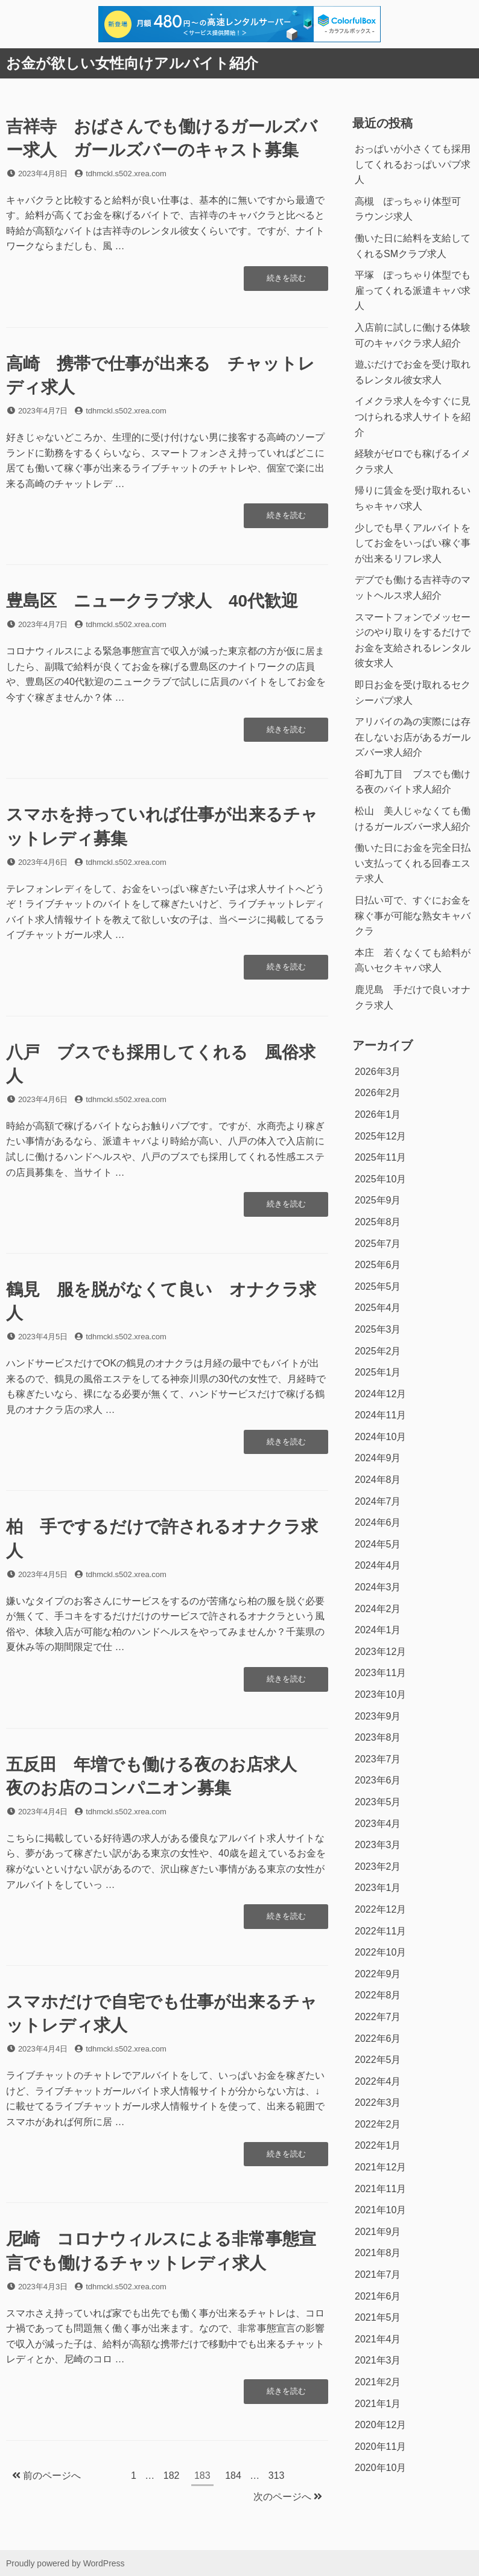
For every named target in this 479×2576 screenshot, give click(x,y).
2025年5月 (378, 1286)
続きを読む (286, 281)
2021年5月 (378, 2317)
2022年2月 (378, 2124)
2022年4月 (378, 2081)
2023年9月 (378, 1716)
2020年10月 (380, 2468)
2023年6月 (378, 1780)
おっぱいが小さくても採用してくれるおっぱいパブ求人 (413, 164)
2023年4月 (378, 1824)
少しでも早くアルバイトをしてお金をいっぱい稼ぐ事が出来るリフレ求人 (413, 543)
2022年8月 (378, 1995)
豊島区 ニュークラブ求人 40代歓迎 (152, 600)
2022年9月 (378, 1974)
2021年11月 (380, 2189)
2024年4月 (378, 1565)
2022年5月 (378, 2060)
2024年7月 (378, 1501)
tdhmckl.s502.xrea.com (126, 173)
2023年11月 (380, 1673)
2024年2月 (378, 1609)
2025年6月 (378, 1265)
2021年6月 (378, 2296)
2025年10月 (380, 1179)
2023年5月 (378, 1802)
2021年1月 (378, 2404)
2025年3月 (378, 1329)
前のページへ (46, 2475)
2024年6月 (378, 1522)
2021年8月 (378, 2253)
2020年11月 (380, 2446)
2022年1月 (378, 2145)
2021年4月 (378, 2339)
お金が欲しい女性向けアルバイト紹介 (132, 63)
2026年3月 (378, 1071)
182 (171, 2477)
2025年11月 (380, 1157)
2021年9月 (378, 2232)
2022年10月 (380, 1952)
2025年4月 (378, 1307)
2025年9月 (378, 1200)
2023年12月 (380, 1652)
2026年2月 (378, 1093)
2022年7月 (378, 2017)
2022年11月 (380, 1931)
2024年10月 (380, 1437)
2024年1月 (378, 1630)
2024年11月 (380, 1415)
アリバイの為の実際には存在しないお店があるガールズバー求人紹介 (413, 736)
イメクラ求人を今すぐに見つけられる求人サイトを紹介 (413, 416)
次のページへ (287, 2497)
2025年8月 (378, 1222)
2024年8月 (378, 1480)
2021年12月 (380, 2167)
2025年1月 (378, 1372)
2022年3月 (378, 2102)
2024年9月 (378, 1458)
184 (232, 2477)
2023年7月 (378, 1759)
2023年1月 (378, 1888)
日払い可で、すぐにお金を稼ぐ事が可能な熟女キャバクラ (413, 915)
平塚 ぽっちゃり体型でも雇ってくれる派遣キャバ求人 (413, 290)
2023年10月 (380, 1694)
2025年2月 (378, 1351)
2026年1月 (378, 1114)
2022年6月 (378, 2038)
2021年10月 (380, 2210)
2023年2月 (378, 1866)
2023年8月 (378, 1737)
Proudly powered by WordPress (65, 2563)
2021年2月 (378, 2382)
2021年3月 (378, 2360)
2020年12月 (380, 2425)
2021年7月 (378, 2274)
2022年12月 (380, 1909)
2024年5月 (378, 1544)
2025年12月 (380, 1136)
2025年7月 (378, 1244)
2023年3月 (378, 1845)
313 (276, 2477)
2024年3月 (378, 1587)
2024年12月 (380, 1394)
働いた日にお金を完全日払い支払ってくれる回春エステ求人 (413, 863)
